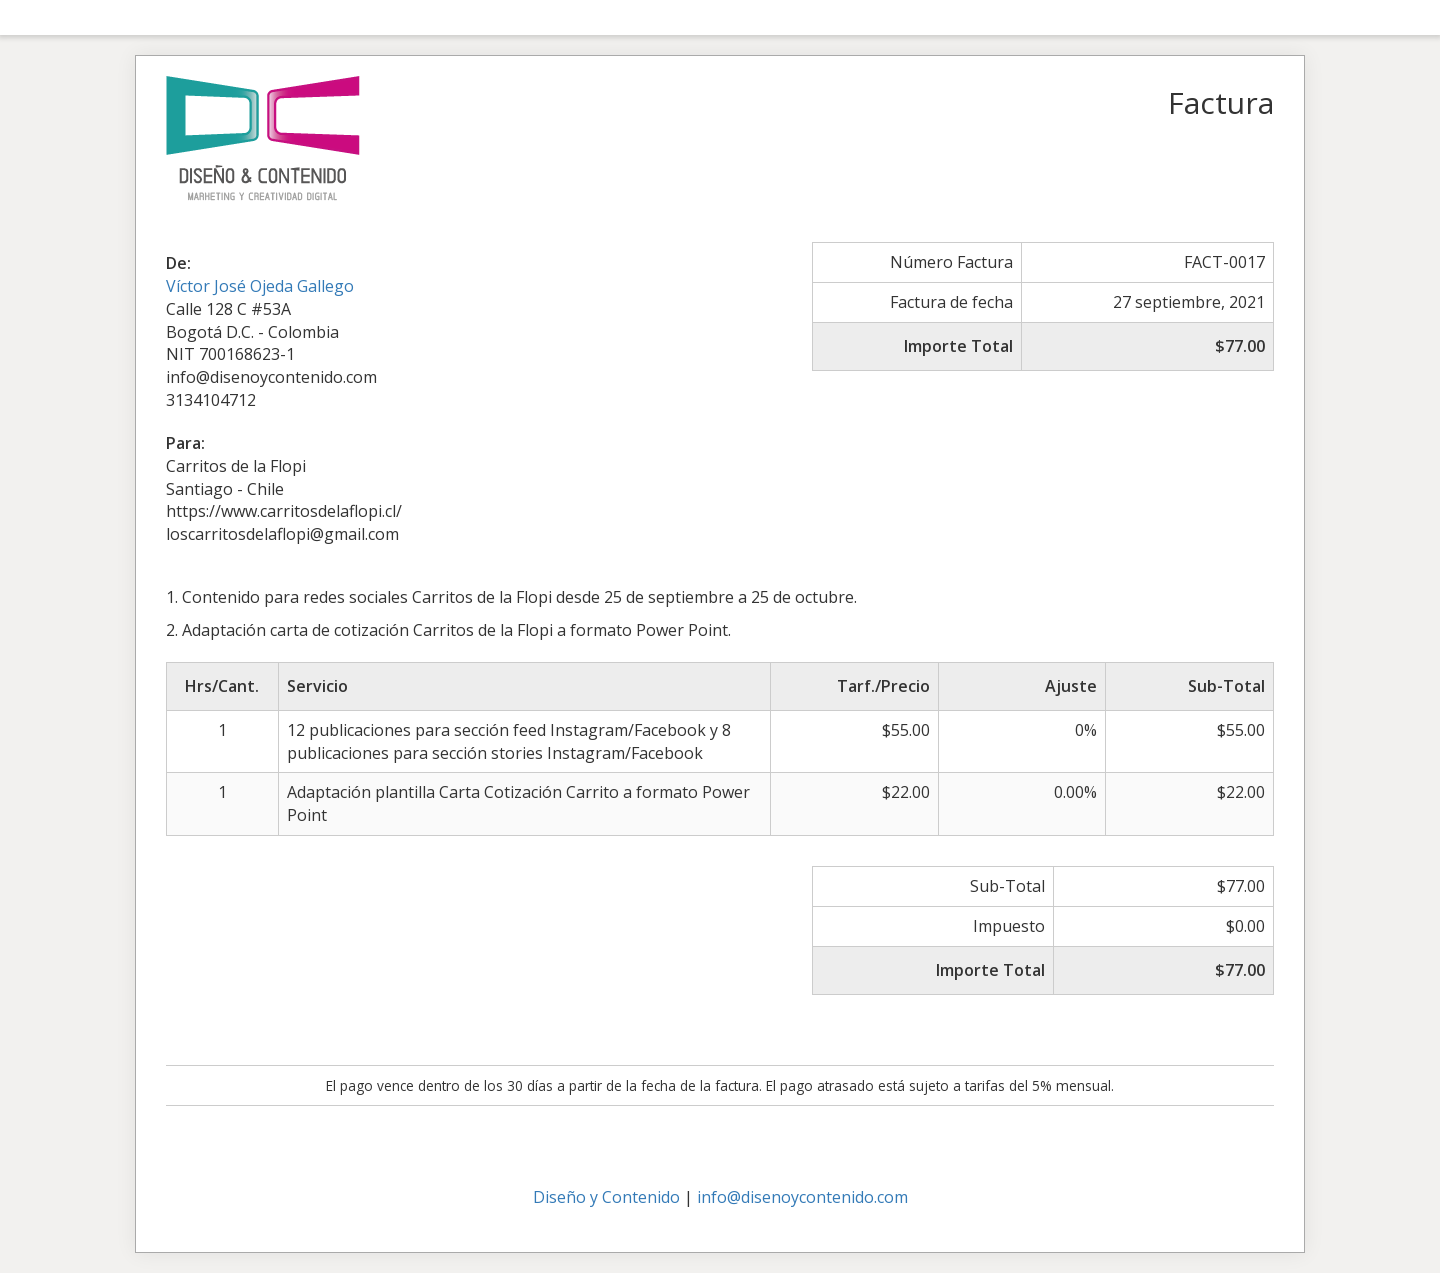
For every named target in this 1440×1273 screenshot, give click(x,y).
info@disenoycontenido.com (802, 1197)
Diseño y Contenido (606, 1197)
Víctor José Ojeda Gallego (260, 286)
